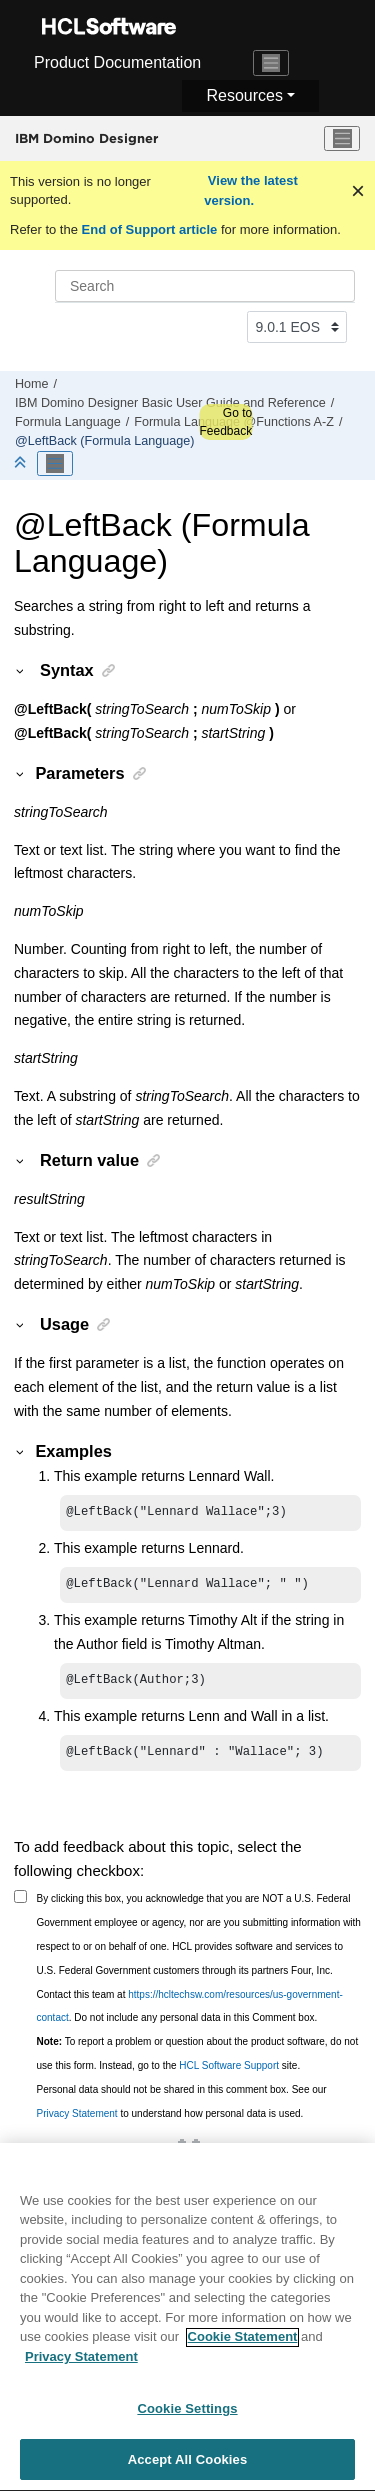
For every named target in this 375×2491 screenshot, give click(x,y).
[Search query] (205, 286)
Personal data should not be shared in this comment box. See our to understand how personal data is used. (182, 2109)
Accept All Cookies (188, 2468)
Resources (244, 95)
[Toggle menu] (342, 139)
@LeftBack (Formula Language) (104, 441)
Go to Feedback (225, 422)
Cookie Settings (187, 2417)
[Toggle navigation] (271, 63)
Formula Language (68, 422)
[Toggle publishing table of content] (55, 464)
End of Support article (149, 229)
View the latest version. (251, 190)
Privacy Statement (77, 2121)
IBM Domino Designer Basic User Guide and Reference (170, 403)
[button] (21, 670)
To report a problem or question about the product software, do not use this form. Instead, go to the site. (198, 2061)
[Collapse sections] (22, 463)
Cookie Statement (243, 2345)
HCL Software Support (229, 2073)
